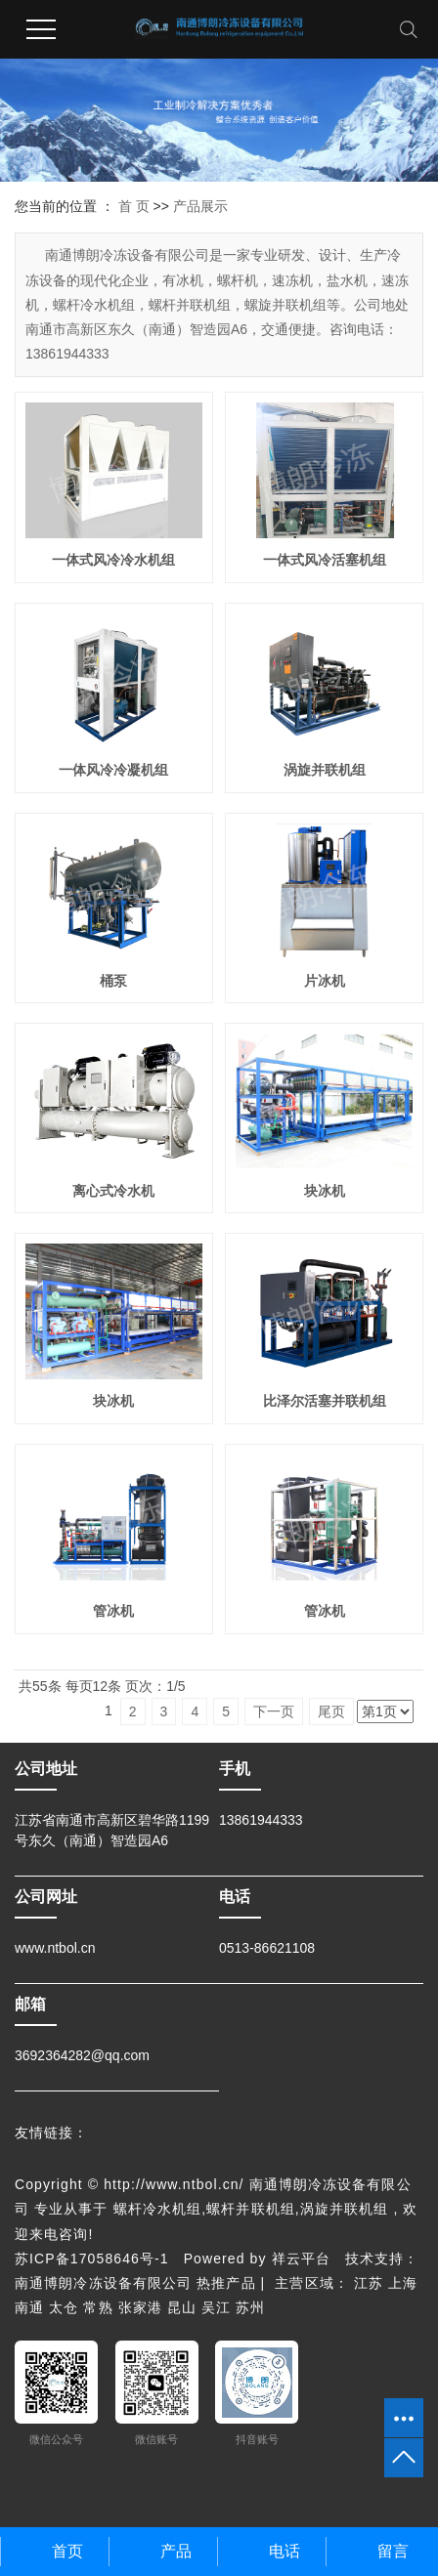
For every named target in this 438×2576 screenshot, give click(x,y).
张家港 (140, 2307)
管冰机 (113, 1611)
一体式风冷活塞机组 (324, 560)
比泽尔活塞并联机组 (324, 1401)
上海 (402, 2283)
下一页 (273, 1711)
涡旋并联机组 (325, 770)
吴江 (216, 2307)
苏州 (250, 2307)
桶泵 (113, 981)
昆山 (182, 2307)
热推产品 (226, 2283)
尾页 (331, 1711)
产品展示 (200, 206)
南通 (29, 2307)
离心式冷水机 (113, 1191)
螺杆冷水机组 (157, 2209)
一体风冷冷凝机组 (113, 770)
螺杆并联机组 (250, 2209)
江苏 (368, 2283)
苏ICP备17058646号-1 (92, 2258)
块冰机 (324, 1191)
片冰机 (324, 981)
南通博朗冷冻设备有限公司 (106, 2283)
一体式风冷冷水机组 (113, 560)
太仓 (63, 2307)
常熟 (97, 2307)
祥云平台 (301, 2258)
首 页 (134, 206)
